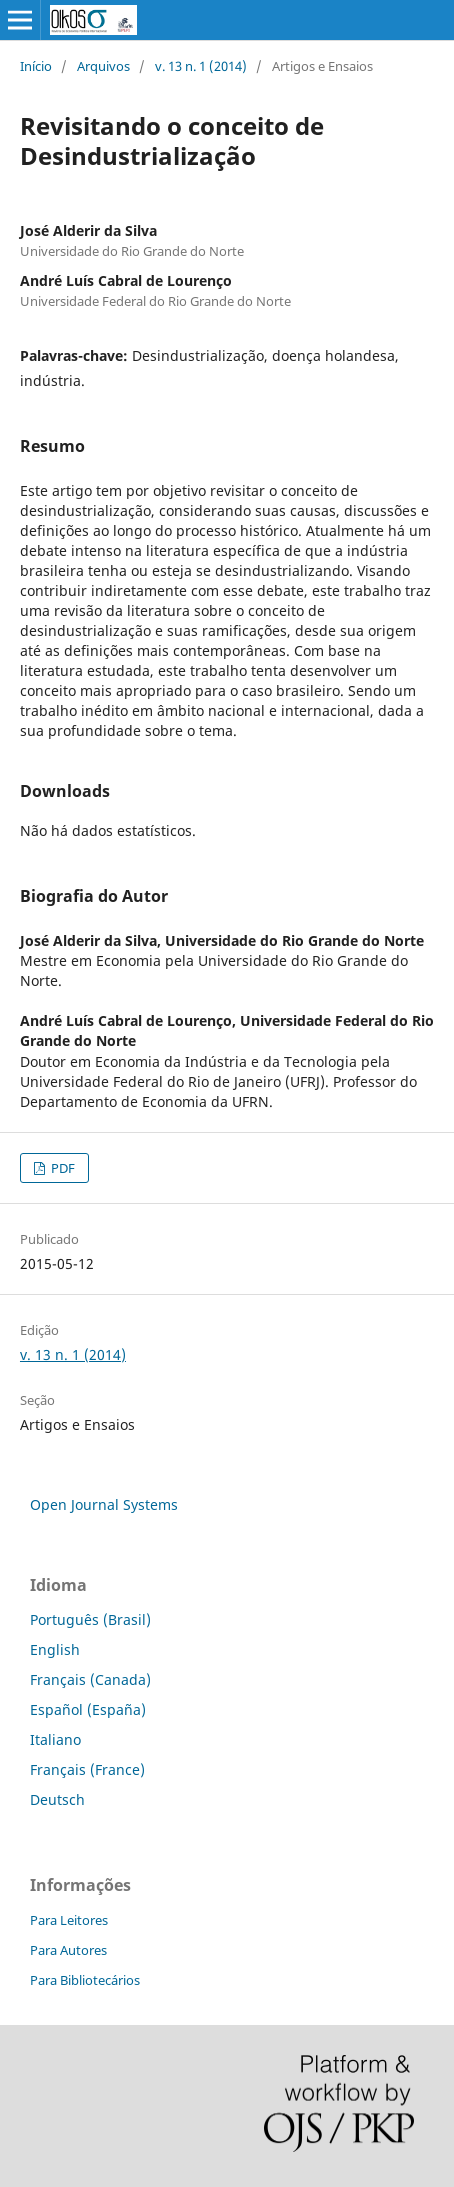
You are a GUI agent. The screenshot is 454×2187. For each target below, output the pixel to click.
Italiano (55, 1739)
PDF (61, 1168)
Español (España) (88, 1709)
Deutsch (57, 1799)
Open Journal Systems (104, 1504)
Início (36, 66)
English (55, 1649)
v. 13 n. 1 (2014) (201, 66)
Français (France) (87, 1769)
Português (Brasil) (90, 1619)
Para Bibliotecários (85, 1980)
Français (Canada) (90, 1679)
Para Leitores (69, 1920)
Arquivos (103, 66)
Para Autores (68, 1950)
